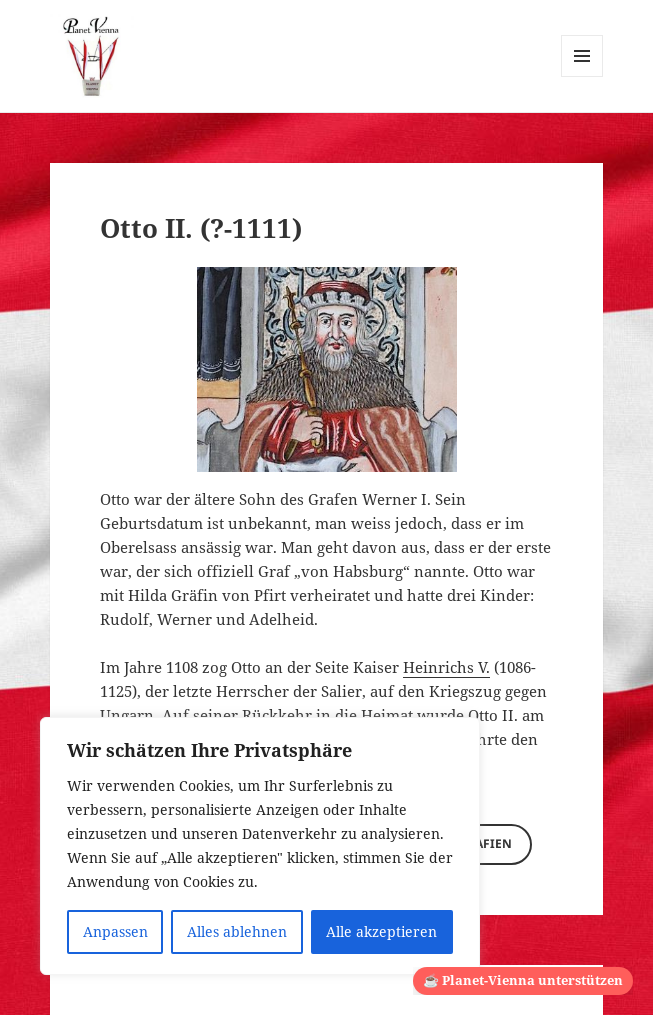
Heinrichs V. (446, 667)
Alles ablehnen (237, 931)
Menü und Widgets (582, 76)
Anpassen (115, 931)
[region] (260, 846)
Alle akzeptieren (381, 931)
